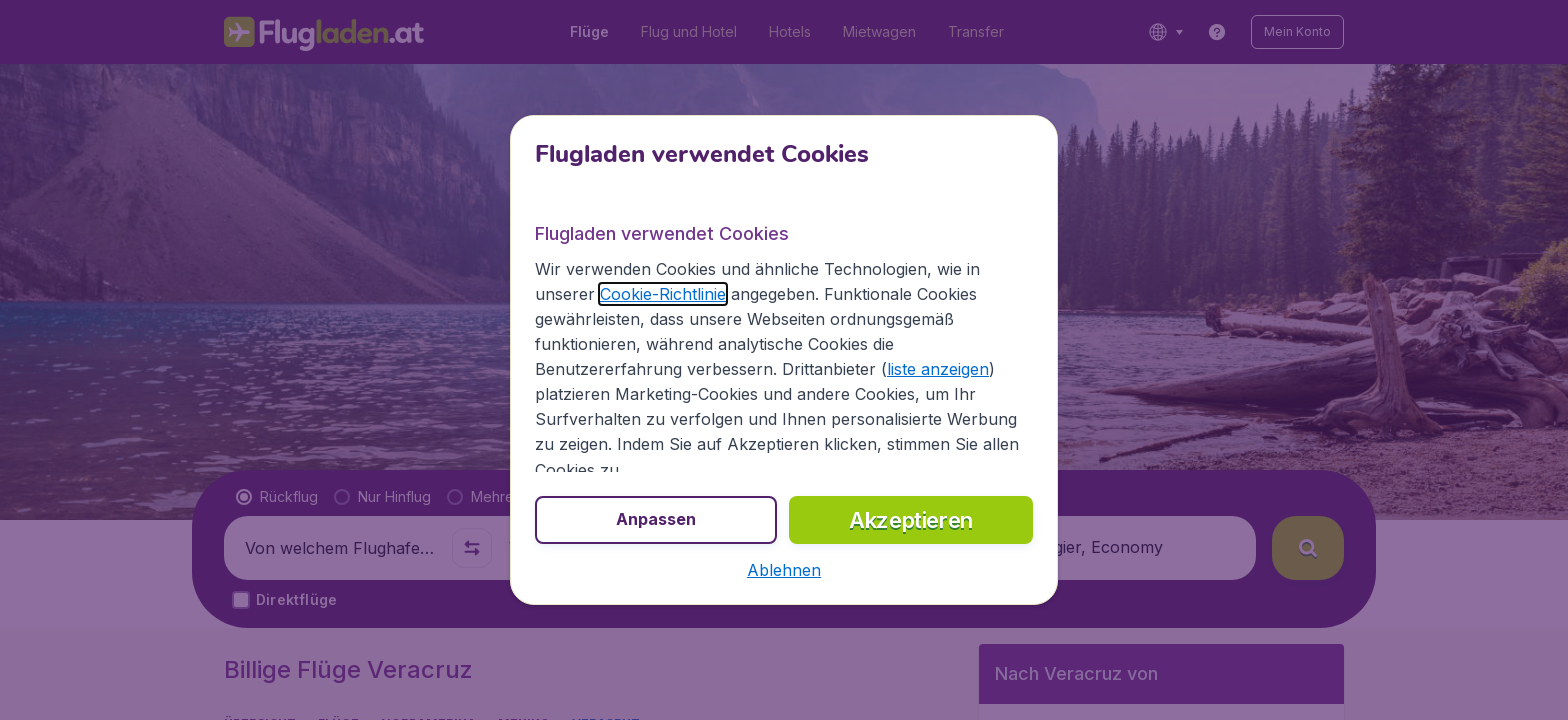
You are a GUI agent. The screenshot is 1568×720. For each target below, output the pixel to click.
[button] (784, 570)
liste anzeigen (938, 369)
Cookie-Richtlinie (663, 294)
